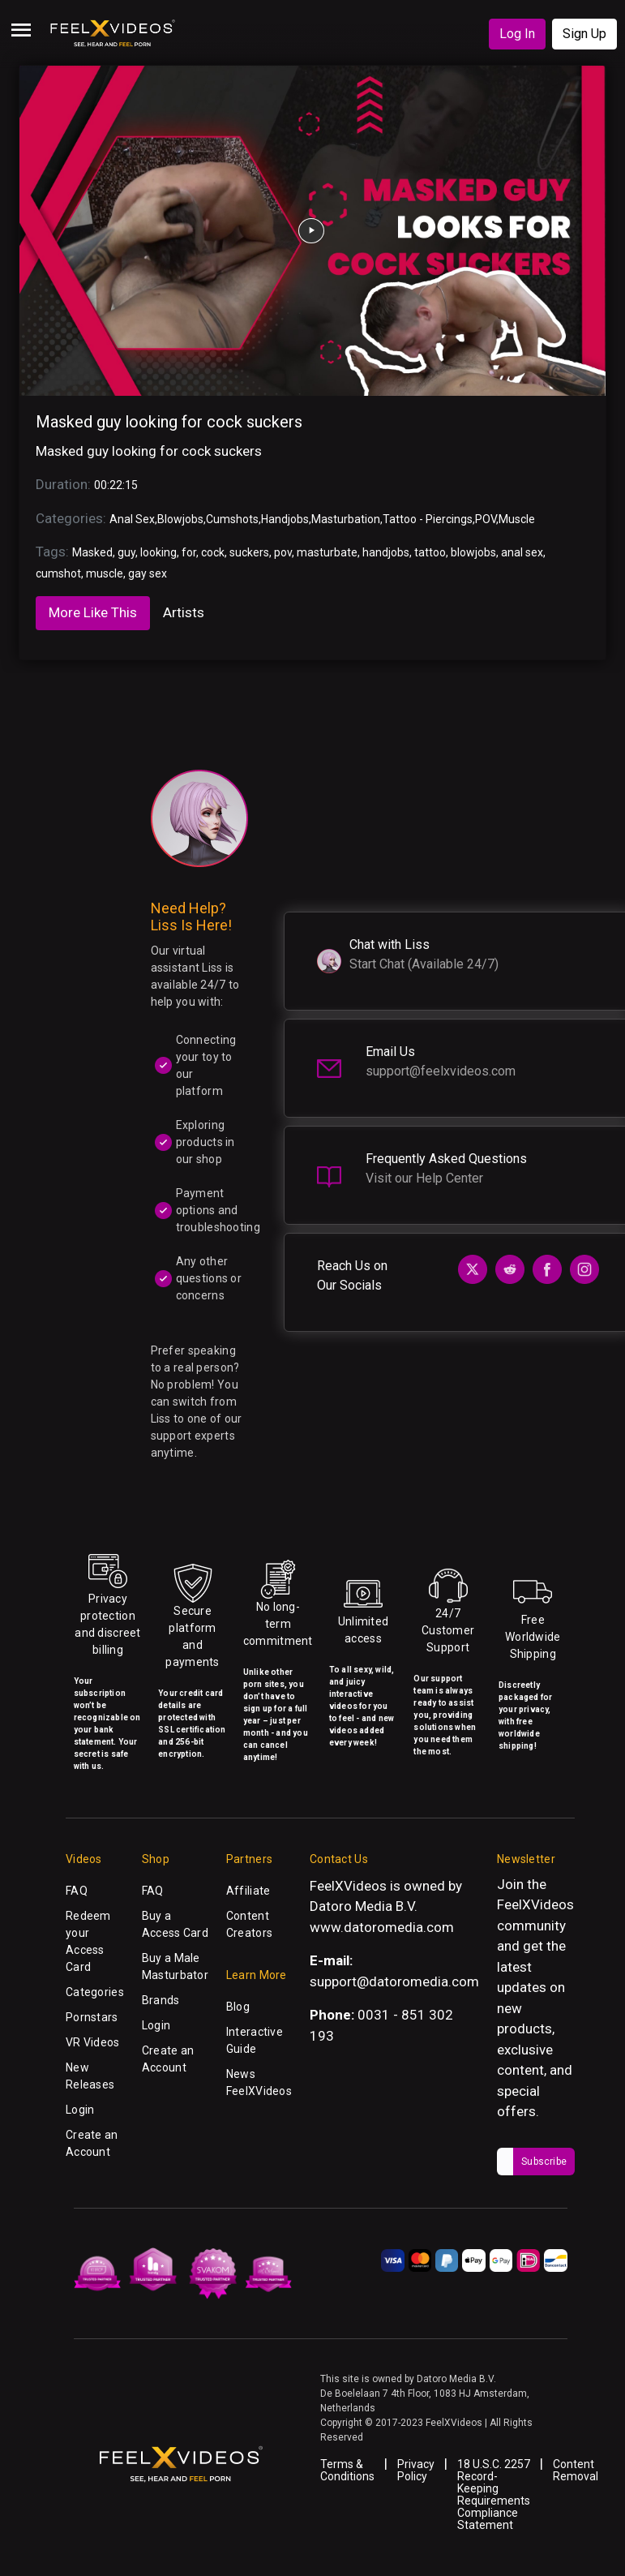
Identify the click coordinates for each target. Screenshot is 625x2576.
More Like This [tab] (93, 612)
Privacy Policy (416, 2470)
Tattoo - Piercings (428, 519)
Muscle (517, 519)
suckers (249, 552)
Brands (161, 2000)
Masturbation (345, 519)
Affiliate (248, 1890)
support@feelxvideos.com (441, 1071)
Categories (95, 1992)
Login (80, 2109)
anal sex (522, 552)
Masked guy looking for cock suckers (169, 421)
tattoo (430, 552)
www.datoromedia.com (382, 1927)
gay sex (147, 573)
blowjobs (473, 552)
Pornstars (92, 2017)
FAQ (77, 1890)
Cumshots (232, 519)
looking (158, 552)
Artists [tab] (183, 612)
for (189, 552)
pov (283, 552)
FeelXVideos (535, 1904)
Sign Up (584, 33)
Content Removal (575, 2470)
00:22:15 (116, 485)
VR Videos (93, 2042)
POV (485, 519)
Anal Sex (132, 519)
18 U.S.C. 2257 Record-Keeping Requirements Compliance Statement (493, 2494)
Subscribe (544, 2161)
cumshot (58, 573)
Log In (517, 33)
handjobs (385, 552)
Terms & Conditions (347, 2470)
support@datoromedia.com (394, 1981)
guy (126, 552)
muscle (104, 573)
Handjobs (285, 519)
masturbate (327, 552)
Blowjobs (180, 519)
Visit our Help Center (424, 1178)
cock (213, 552)
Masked (92, 552)
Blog (238, 2006)
